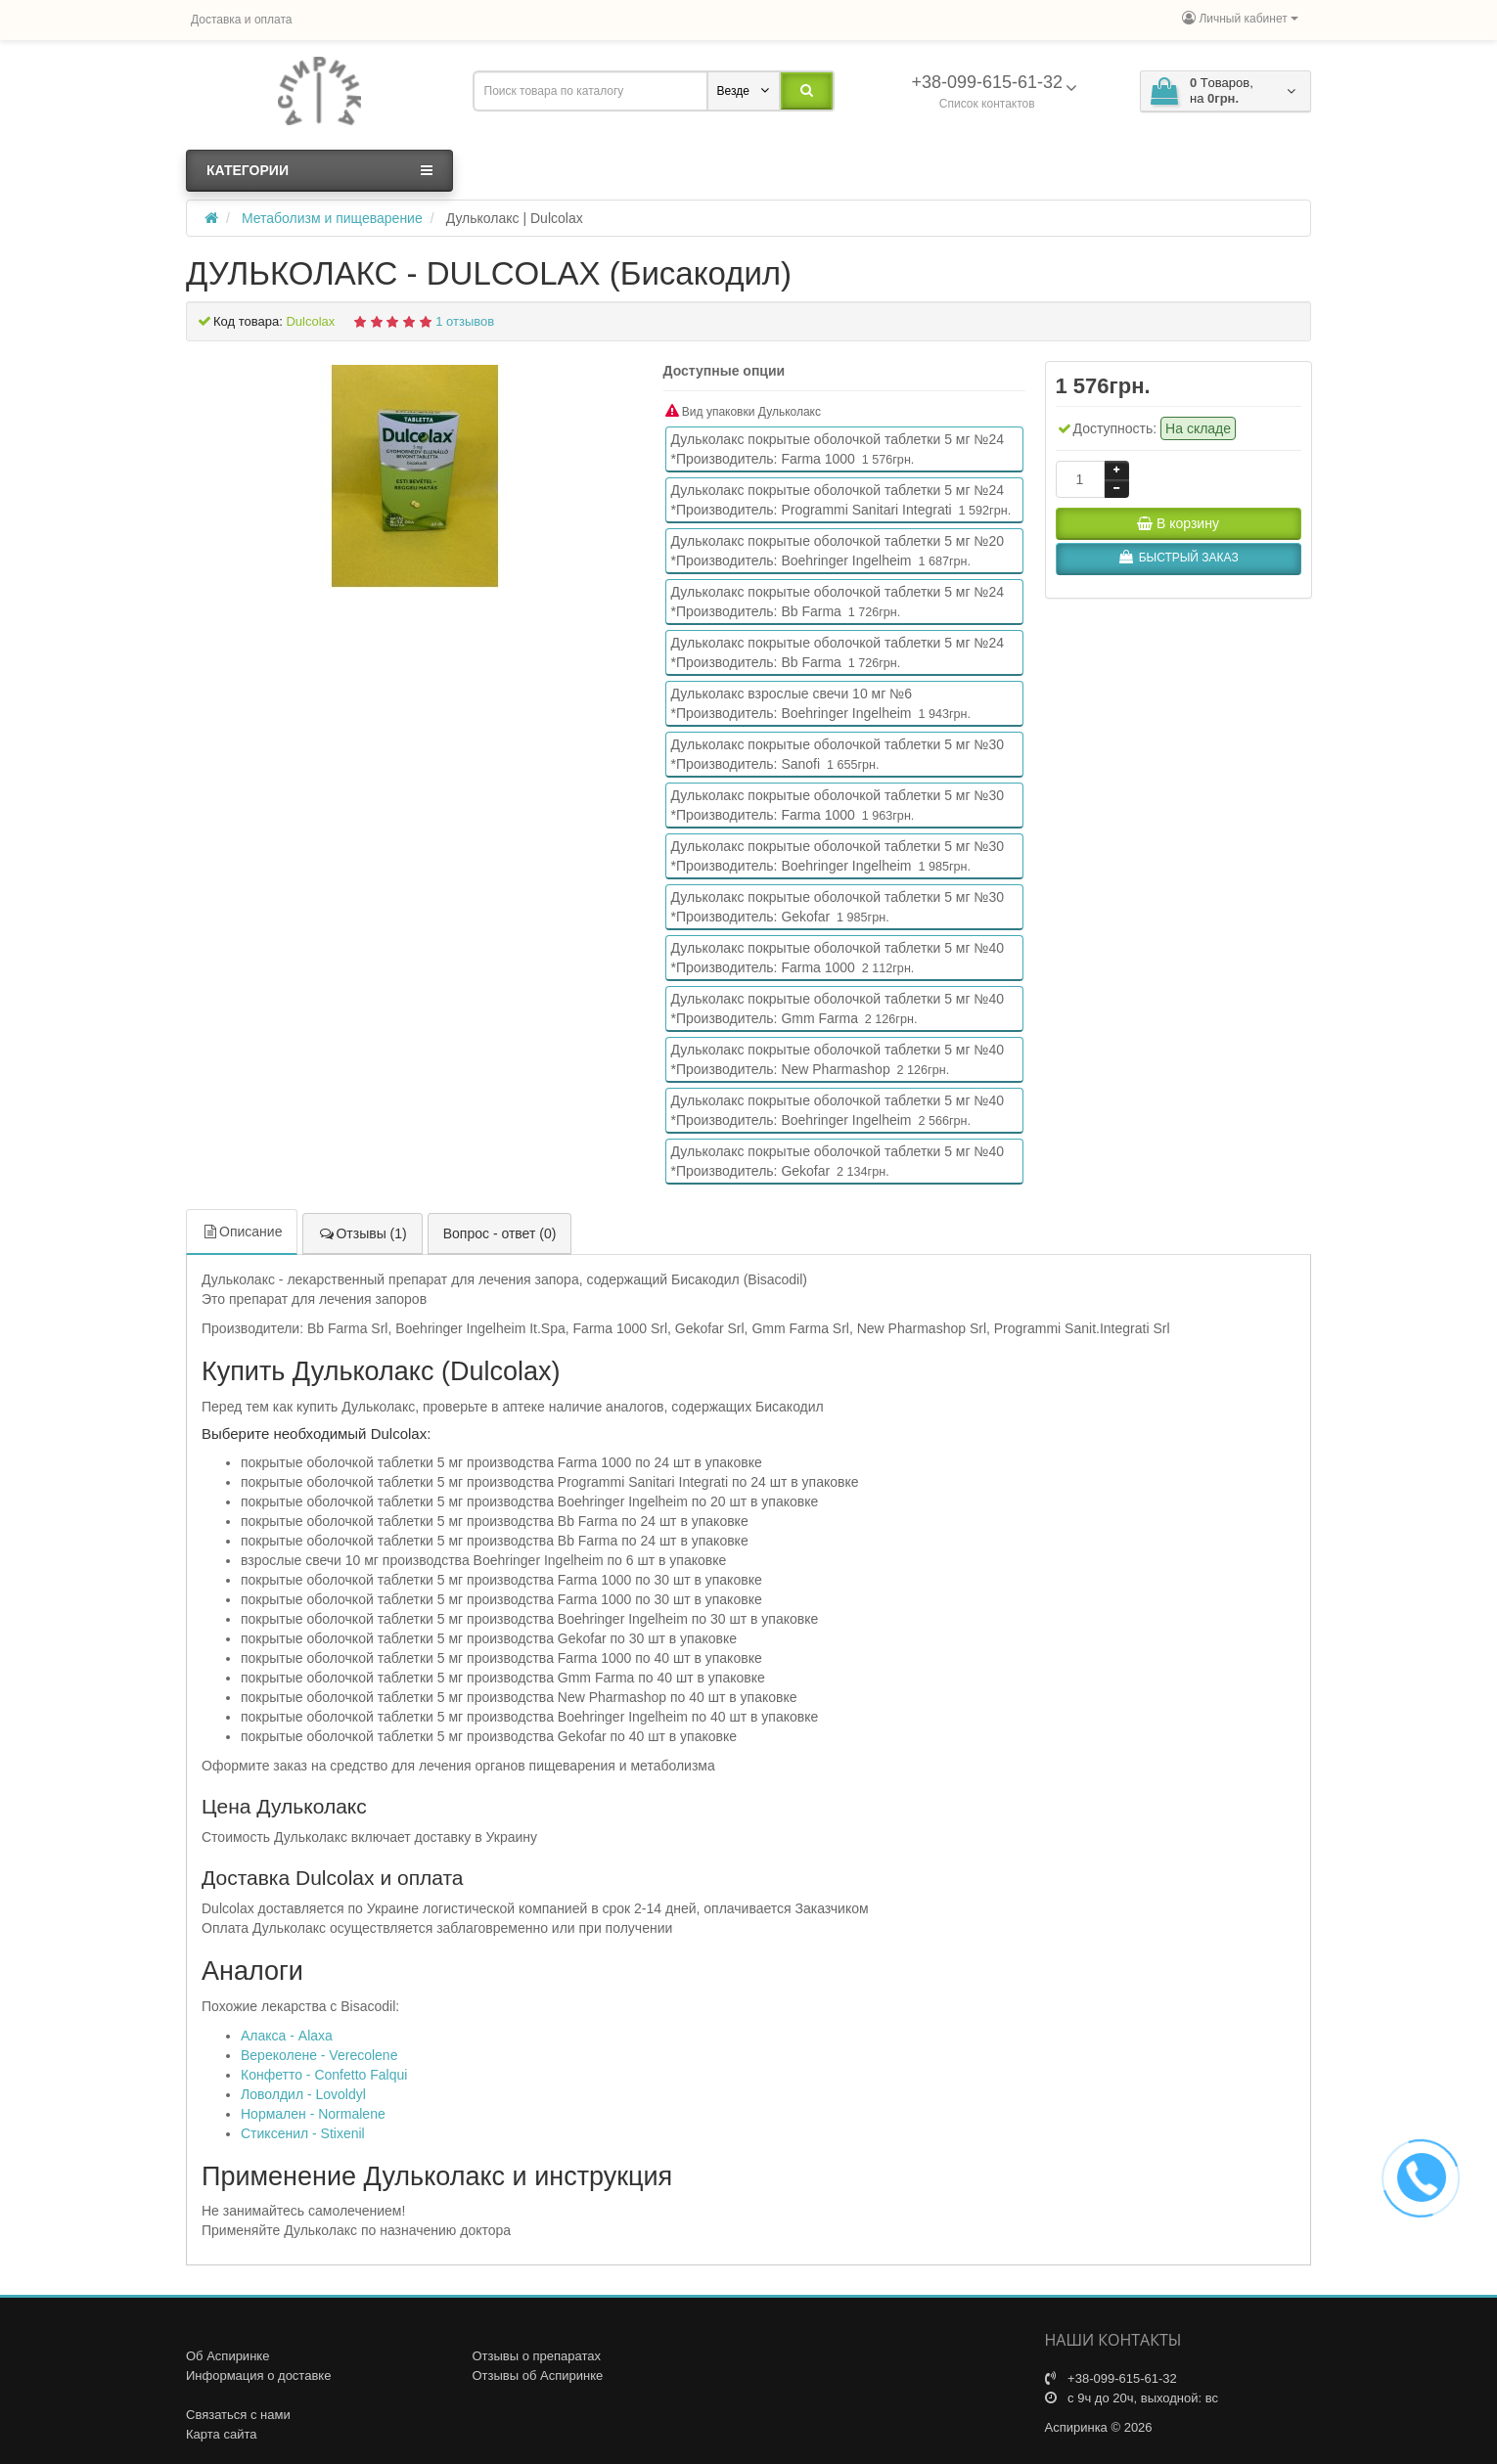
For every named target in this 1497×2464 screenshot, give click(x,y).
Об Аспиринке (227, 2356)
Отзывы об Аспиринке (538, 2375)
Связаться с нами (238, 2414)
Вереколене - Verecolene (319, 2055)
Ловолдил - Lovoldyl (303, 2094)
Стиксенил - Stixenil (303, 2133)
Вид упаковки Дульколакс (743, 411)
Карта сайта (221, 2434)
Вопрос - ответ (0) (500, 1233)
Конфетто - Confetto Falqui (324, 2075)
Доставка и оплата (242, 19)
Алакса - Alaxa (287, 2035)
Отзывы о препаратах (537, 2356)
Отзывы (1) (362, 1233)
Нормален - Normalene (313, 2114)
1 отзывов (464, 321)
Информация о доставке (258, 2375)
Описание (242, 1231)
